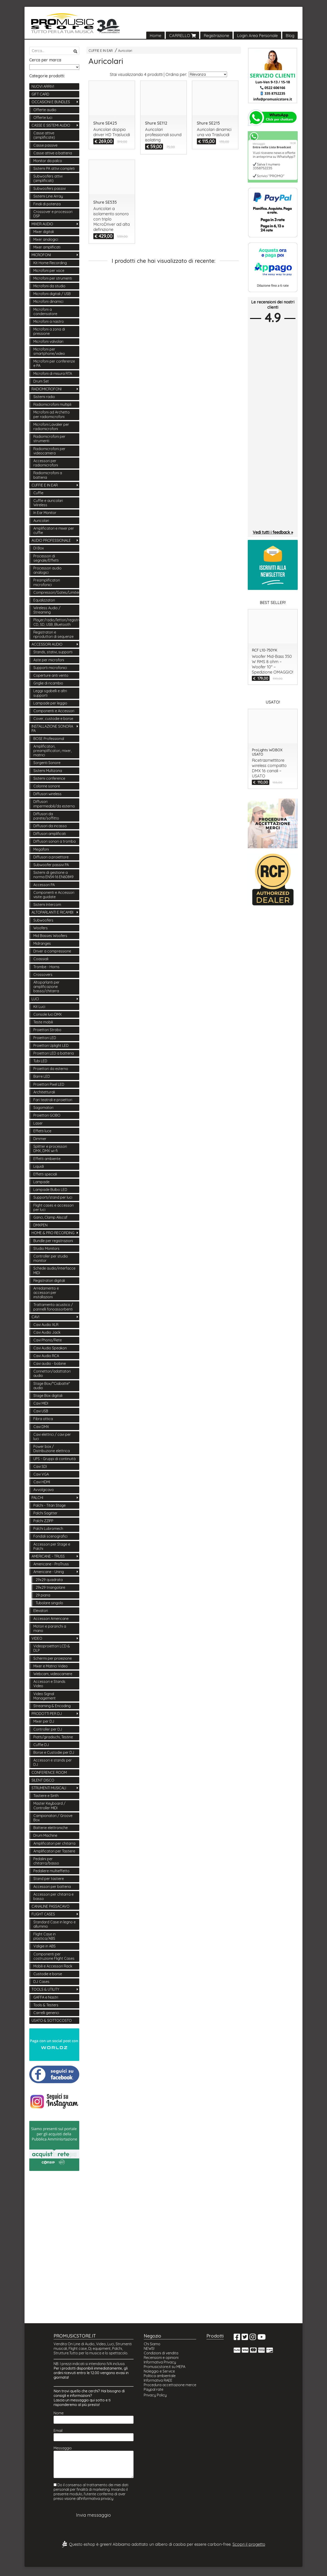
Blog (290, 35)
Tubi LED (40, 1061)
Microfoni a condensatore (45, 311)
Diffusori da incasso (50, 826)
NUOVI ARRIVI (43, 86)
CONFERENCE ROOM (49, 1772)
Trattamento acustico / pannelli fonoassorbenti (53, 1307)
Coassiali (40, 959)
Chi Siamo (152, 2344)
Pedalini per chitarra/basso (46, 1861)
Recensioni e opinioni (161, 2357)
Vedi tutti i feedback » (273, 532)
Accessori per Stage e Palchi (51, 1546)
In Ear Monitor (44, 513)
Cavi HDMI (41, 1482)
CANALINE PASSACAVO (50, 1906)
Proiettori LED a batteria (53, 1053)
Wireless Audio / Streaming (46, 610)
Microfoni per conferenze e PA (54, 363)
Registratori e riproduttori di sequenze (53, 634)
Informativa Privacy (160, 2362)
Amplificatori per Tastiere (54, 1851)
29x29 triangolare (50, 1587)
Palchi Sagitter (45, 1513)
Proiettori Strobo (47, 1030)
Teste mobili (43, 1022)
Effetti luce (42, 1131)
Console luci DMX (47, 1014)
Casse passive (45, 145)
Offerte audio (44, 110)
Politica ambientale (160, 2376)
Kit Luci (39, 1006)
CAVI (35, 1317)
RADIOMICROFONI (47, 389)
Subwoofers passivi (49, 188)
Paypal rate (153, 2389)
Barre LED (41, 1076)
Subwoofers (43, 920)
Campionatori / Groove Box (52, 1817)
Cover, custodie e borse (53, 719)
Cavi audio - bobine (49, 1363)
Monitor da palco (47, 160)
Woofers (40, 928)
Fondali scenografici (50, 1536)
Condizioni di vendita (161, 2353)
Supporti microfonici (50, 667)
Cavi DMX (41, 1426)
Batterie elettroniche (50, 1828)
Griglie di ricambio (48, 683)
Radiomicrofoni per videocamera (49, 450)
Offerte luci (42, 117)
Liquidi (38, 1166)
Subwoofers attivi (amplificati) (47, 178)
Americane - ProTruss (51, 1564)
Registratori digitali (49, 1280)
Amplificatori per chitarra (54, 1843)
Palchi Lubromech (48, 1528)
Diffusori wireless (47, 794)
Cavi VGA (41, 1474)
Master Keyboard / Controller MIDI (49, 1805)
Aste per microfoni (48, 660)
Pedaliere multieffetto (51, 1871)
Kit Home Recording (50, 263)
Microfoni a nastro (48, 321)
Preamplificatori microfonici (46, 582)
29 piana (43, 1595)
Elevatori (40, 1611)
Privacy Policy (155, 2395)
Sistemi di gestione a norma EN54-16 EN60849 (53, 874)
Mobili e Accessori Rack (52, 1966)
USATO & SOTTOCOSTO (52, 2020)
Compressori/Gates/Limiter (56, 592)
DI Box (38, 548)
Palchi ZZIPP (43, 1521)
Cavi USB (40, 1411)
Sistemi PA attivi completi (54, 168)
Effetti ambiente (46, 1158)
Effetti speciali (45, 1174)
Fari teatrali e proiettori (52, 1100)
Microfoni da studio (49, 286)
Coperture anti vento (50, 675)
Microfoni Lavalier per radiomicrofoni (51, 426)
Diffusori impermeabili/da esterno (54, 803)
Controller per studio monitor (50, 1258)
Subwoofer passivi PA (51, 865)
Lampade (41, 1182)
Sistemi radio (44, 397)
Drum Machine (45, 1835)
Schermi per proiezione (52, 1658)
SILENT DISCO (43, 1780)
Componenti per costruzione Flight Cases (53, 1956)
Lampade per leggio (50, 703)
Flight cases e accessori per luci (53, 1207)
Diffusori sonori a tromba (54, 841)
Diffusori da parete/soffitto (46, 816)
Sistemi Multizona (47, 770)
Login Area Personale (257, 35)
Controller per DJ (47, 1729)
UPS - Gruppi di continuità (54, 1458)
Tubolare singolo (49, 1603)
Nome (59, 2413)
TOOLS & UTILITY (45, 1989)
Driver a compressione (52, 951)
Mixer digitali (43, 231)
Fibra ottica (43, 1419)
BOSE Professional (48, 738)
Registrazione (216, 35)
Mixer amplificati (46, 247)
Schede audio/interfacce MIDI (54, 1270)
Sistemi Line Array (48, 196)
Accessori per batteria (52, 1886)
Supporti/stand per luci (52, 1197)
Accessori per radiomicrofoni (45, 463)
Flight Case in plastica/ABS (44, 1936)
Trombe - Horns (46, 967)
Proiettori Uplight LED (51, 1045)
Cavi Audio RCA (46, 1355)
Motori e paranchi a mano (49, 1628)
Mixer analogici (45, 239)
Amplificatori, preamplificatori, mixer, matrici (52, 750)
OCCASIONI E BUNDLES (51, 102)
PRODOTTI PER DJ (47, 1713)
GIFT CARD (40, 94)
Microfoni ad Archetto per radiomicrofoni (51, 414)
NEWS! (149, 2348)
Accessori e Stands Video (49, 1683)
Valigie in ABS (44, 1946)
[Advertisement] (54, 2244)
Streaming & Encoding (52, 1706)
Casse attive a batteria (52, 153)
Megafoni (41, 849)
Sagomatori (43, 1107)
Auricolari (125, 51)
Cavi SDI (40, 1466)
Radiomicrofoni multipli (52, 404)
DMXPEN (40, 1225)
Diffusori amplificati (49, 834)
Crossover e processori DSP (52, 214)
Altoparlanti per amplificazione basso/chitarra (46, 986)
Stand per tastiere (48, 1879)
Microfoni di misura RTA (52, 373)
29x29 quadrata (49, 1579)
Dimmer (39, 1138)
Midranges (42, 943)
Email (58, 2430)
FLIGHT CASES (43, 1914)
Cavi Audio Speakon (50, 1348)
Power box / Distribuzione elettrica (51, 1448)
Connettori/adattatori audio (52, 1373)
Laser (38, 1123)
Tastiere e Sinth (46, 1796)
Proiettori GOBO (46, 1115)
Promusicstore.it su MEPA (164, 2367)
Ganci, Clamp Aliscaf (50, 1217)
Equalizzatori (44, 600)
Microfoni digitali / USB (52, 294)
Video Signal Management (44, 1695)
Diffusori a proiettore (51, 857)
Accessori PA (44, 884)
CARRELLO (182, 35)
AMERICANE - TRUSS (48, 1556)
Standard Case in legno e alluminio (54, 1924)
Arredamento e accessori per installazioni (46, 1292)
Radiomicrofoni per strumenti (49, 438)
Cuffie (38, 493)
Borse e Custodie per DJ (53, 1752)
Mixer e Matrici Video (50, 1666)
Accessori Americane (51, 1618)
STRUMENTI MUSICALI (49, 1788)
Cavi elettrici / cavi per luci (52, 1436)
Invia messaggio (93, 2515)
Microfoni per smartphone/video (49, 351)
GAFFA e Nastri (45, 1997)
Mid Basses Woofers (50, 935)
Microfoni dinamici (48, 301)
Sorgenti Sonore (46, 763)
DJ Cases (41, 1982)
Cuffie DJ (41, 1744)
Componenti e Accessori (53, 711)
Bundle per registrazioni (53, 1240)
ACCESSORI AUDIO (47, 644)
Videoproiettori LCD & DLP (51, 1648)
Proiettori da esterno (50, 1069)
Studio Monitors (46, 1248)
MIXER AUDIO (42, 224)
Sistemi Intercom (47, 904)
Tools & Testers (45, 2005)
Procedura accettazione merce (170, 2385)
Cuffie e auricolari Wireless (48, 503)
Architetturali (44, 1092)
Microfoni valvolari (48, 341)
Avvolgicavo (43, 1490)
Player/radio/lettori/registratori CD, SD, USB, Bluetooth (56, 622)
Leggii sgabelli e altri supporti (50, 693)
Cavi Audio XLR (45, 1325)
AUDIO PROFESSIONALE (51, 540)
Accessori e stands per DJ (52, 1762)
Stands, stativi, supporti (52, 652)
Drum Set (41, 381)
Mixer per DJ (43, 1721)
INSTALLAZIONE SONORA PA (52, 728)
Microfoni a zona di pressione (49, 331)
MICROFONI (41, 255)
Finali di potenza (47, 204)
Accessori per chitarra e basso (53, 1896)
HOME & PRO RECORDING (53, 1233)
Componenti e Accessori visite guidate (53, 894)
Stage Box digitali (47, 1395)
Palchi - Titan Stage (49, 1505)
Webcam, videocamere (52, 1674)
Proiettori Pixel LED (48, 1084)
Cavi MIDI (40, 1403)
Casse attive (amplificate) (44, 135)
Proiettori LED (44, 1037)
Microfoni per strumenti (52, 278)
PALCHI (37, 1497)
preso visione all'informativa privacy (83, 2498)
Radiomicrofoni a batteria (47, 475)
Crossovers (42, 974)
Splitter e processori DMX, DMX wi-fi (50, 1148)
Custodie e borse (47, 1974)
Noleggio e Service (159, 2371)
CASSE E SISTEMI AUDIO (51, 125)
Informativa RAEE (158, 2380)
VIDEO (37, 1638)
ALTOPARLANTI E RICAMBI (52, 912)
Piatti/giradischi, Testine (53, 1737)
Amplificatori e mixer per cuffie (53, 530)
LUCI (35, 999)
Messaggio (63, 2448)
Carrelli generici (46, 2013)
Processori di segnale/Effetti (46, 558)
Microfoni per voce (48, 270)
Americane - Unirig (48, 1572)
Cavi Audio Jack (46, 1332)
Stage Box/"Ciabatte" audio (51, 1385)
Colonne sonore (46, 786)
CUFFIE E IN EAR (101, 51)
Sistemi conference (49, 778)
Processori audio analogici (47, 570)
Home (155, 35)
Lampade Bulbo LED (50, 1190)
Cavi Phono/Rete (47, 1340)
